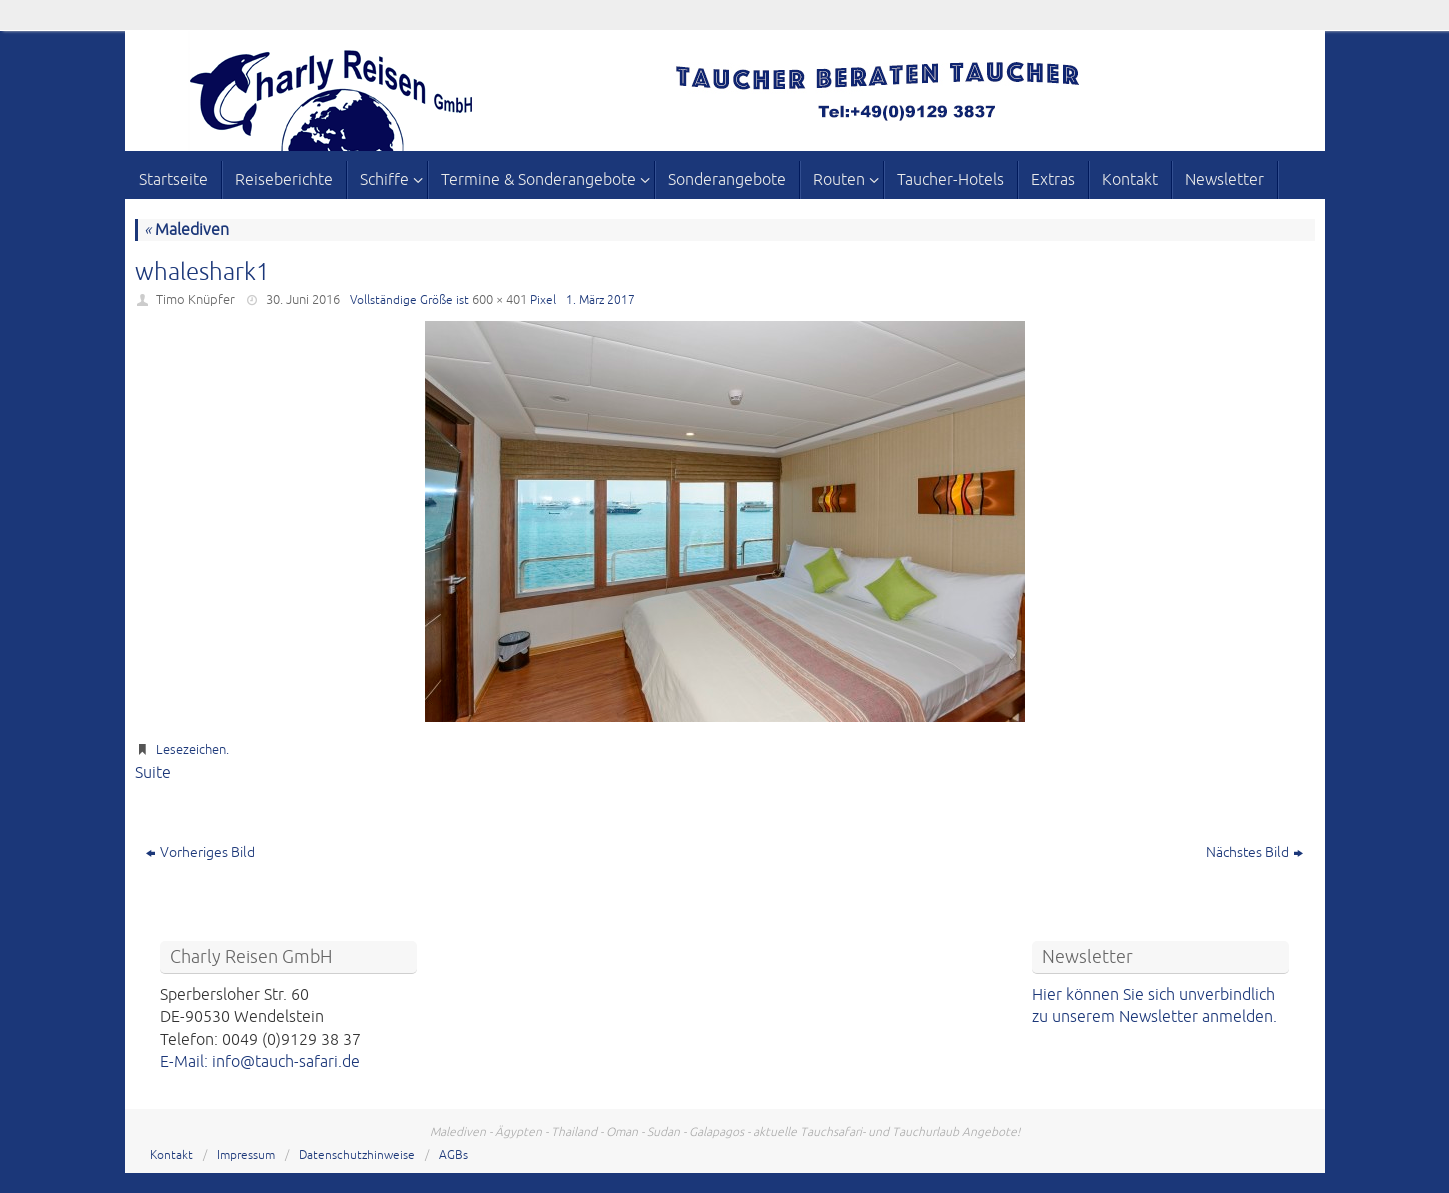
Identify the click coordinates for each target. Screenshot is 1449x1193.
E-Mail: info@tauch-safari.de (260, 1062)
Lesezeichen (191, 750)
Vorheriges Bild (200, 852)
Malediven (186, 230)
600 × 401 (499, 300)
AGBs (453, 1155)
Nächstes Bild (1254, 852)
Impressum (246, 1155)
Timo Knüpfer (195, 300)
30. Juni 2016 (303, 300)
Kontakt (171, 1155)
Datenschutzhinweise (357, 1155)
